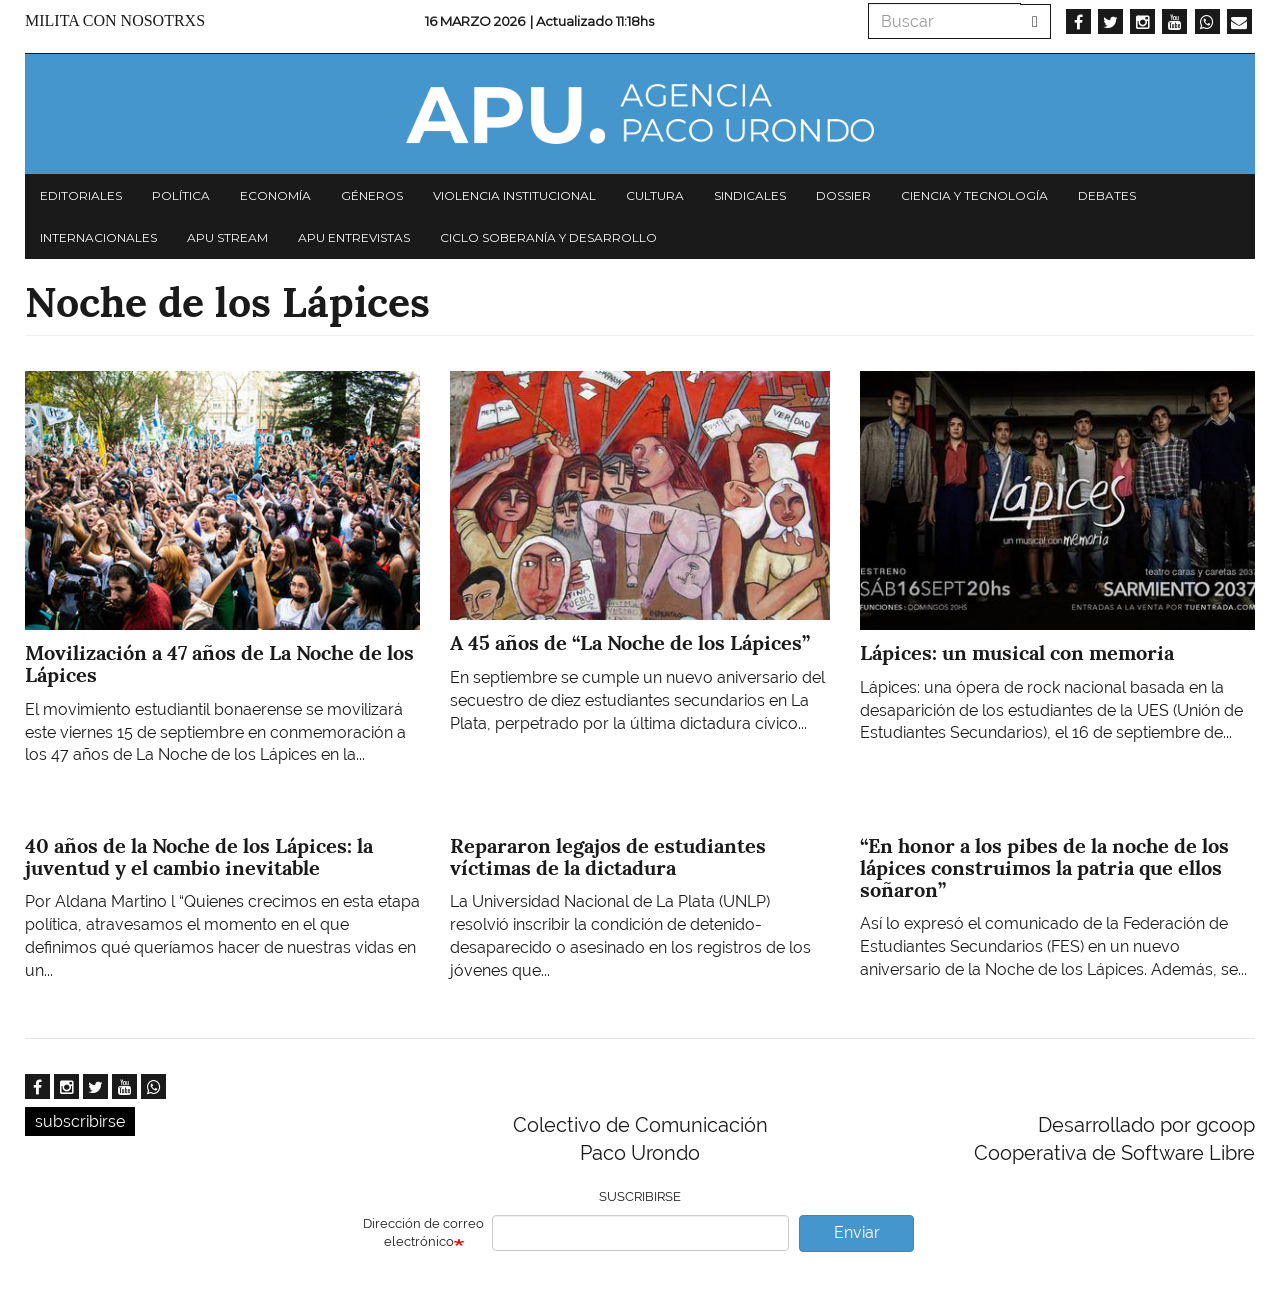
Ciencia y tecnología (974, 195)
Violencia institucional (514, 195)
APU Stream (227, 237)
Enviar (857, 1232)
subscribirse (80, 1121)
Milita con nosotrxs (115, 20)
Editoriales (81, 195)
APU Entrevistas (354, 237)
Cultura (655, 195)
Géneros (372, 195)
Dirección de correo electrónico (423, 1233)
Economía (275, 195)
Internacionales (98, 237)
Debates (1107, 195)
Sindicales (750, 195)
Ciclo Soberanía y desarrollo (548, 237)
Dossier (843, 195)
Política (181, 195)
